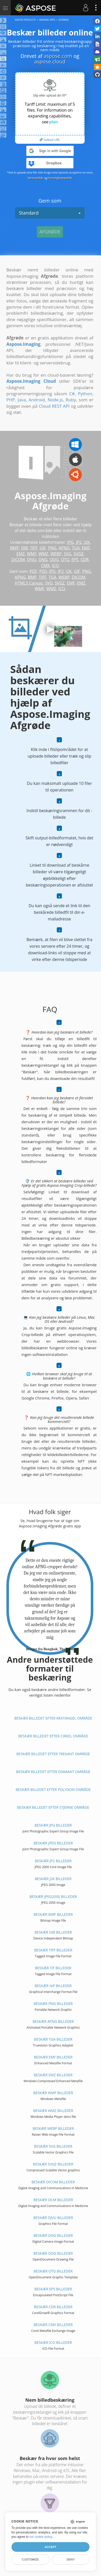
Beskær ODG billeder (53, 2253)
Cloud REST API (54, 406)
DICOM (18, 559)
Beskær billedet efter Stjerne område (53, 1807)
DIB (24, 548)
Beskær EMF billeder (53, 2057)
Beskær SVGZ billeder (53, 2164)
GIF (43, 548)
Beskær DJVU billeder (53, 2217)
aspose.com (58, 55)
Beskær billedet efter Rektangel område (53, 1718)
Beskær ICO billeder (53, 2342)
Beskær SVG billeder (53, 2146)
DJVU (31, 559)
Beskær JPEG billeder (53, 1843)
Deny (71, 2559)
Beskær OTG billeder (53, 2271)
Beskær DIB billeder (53, 1932)
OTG (65, 559)
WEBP (56, 554)
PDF (33, 571)
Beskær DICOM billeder (53, 2181)
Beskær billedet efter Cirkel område (53, 1736)
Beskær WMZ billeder (53, 2110)
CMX (45, 565)
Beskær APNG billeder (53, 2021)
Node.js (55, 400)
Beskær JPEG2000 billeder (53, 1896)
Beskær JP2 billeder (53, 1860)
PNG (52, 548)
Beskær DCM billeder (53, 2199)
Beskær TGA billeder (53, 2039)
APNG (64, 548)
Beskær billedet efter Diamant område (53, 1771)
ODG (54, 559)
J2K (87, 542)
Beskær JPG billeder (53, 1825)
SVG (67, 554)
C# (72, 394)
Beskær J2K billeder (53, 1878)
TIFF (34, 548)
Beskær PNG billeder (53, 2003)
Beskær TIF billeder (53, 1967)
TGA (76, 548)
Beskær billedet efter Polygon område (53, 1789)
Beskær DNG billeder (53, 2235)
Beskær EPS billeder (53, 2289)
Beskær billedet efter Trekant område (53, 1753)
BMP (14, 548)
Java (22, 400)
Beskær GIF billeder (53, 1985)
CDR (85, 559)
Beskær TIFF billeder (53, 1950)
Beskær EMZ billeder (53, 2074)
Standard (50, 213)
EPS (75, 559)
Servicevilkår (35, 178)
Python (85, 394)
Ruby (71, 400)
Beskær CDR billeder (53, 2306)
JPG (70, 542)
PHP (10, 400)
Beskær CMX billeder (53, 2324)
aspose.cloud (49, 61)
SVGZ (79, 554)
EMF (86, 548)
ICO (55, 565)
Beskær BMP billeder (53, 1914)
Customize (30, 2559)
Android (37, 400)
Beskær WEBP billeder (53, 2128)
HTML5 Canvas (29, 583)
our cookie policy (40, 2537)
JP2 (79, 542)
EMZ (20, 554)
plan (53, 122)
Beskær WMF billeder (53, 2092)
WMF (31, 554)
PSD (43, 571)
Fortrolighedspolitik (60, 178)
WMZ (43, 554)
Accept (50, 2546)
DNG (43, 559)
